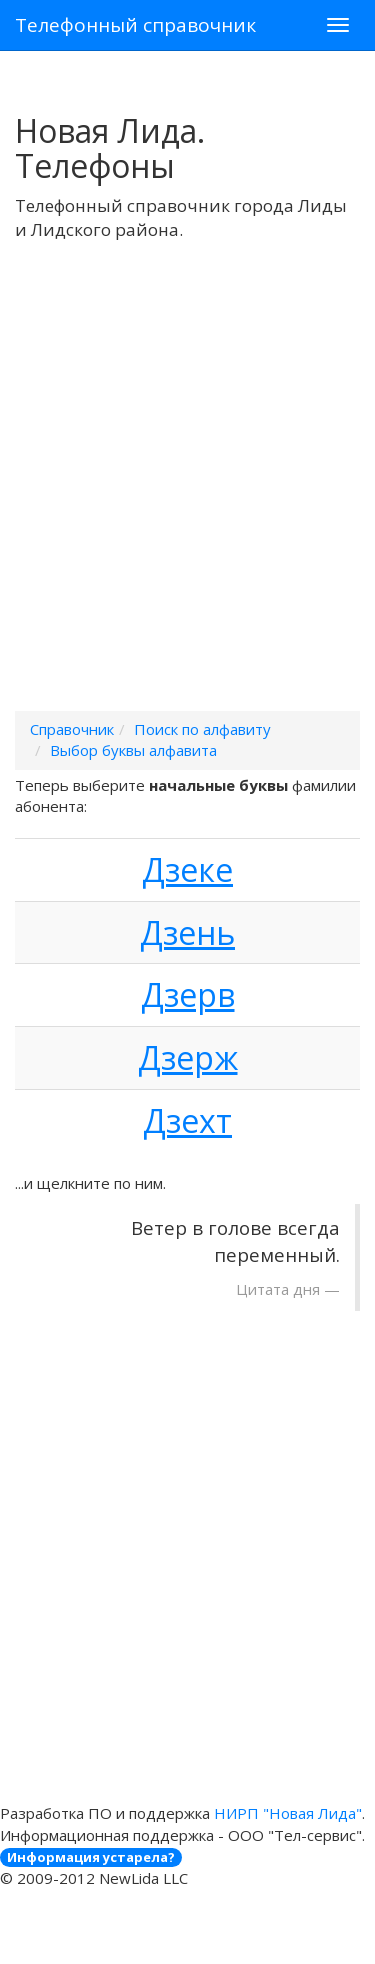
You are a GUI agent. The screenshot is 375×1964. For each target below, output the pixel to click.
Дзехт (187, 1120)
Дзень (187, 932)
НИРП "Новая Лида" (288, 1813)
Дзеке (187, 869)
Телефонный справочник (135, 25)
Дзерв (188, 994)
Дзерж (188, 1057)
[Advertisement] (187, 501)
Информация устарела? (91, 1857)
